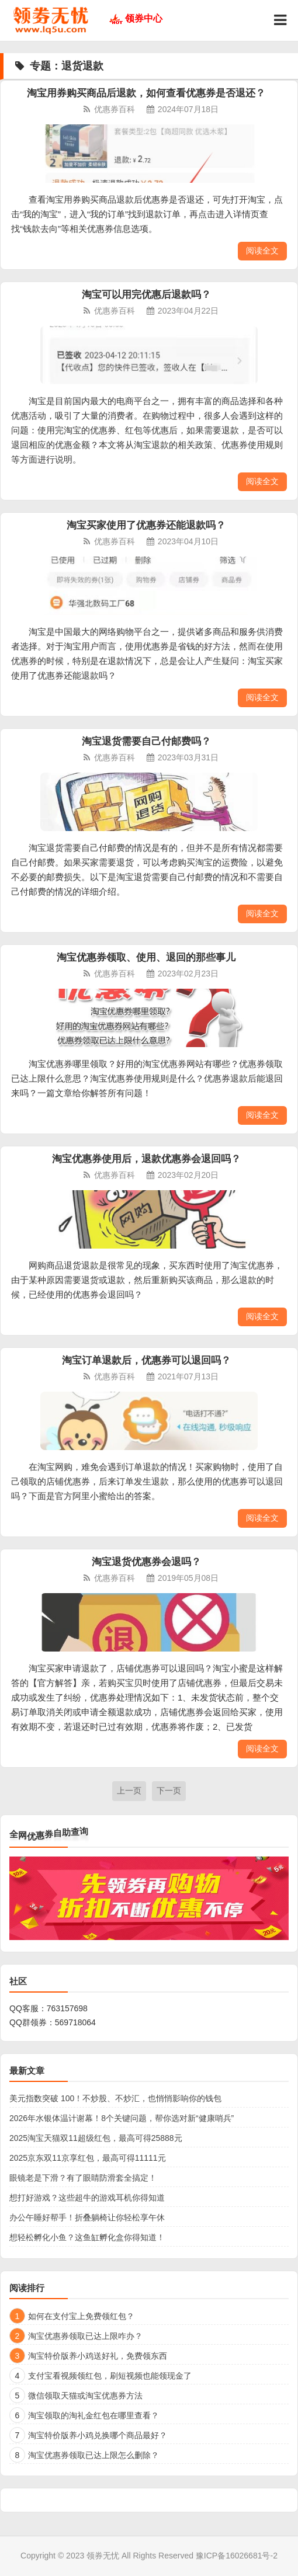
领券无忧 (102, 2555)
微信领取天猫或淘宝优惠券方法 (85, 2395)
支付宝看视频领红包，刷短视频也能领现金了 (110, 2375)
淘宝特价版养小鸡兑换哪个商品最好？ (97, 2435)
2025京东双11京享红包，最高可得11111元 (87, 2158)
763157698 (67, 2008)
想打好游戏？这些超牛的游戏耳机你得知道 (87, 2197)
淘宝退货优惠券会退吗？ (146, 1561)
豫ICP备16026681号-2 (237, 2555)
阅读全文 (262, 250)
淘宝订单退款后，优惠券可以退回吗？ (146, 1360)
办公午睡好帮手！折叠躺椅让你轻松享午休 (87, 2217)
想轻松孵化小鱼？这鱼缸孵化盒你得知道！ (87, 2237)
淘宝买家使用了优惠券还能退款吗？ (146, 525)
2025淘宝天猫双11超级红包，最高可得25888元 (95, 2138)
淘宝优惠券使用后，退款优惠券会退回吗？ (146, 1158)
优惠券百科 (114, 109)
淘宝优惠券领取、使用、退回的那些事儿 (146, 957)
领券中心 (143, 18)
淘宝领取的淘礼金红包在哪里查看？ (93, 2415)
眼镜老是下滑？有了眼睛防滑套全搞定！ (83, 2177)
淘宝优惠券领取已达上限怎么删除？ (93, 2455)
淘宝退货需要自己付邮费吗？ (146, 741)
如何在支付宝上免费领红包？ (81, 2316)
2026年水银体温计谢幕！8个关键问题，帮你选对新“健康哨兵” (121, 2118)
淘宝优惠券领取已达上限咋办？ (85, 2336)
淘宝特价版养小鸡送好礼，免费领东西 (97, 2356)
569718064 (75, 2022)
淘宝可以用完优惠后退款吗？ (146, 294)
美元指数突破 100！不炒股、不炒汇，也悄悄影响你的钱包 (115, 2098)
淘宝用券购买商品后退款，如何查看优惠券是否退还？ (146, 93)
